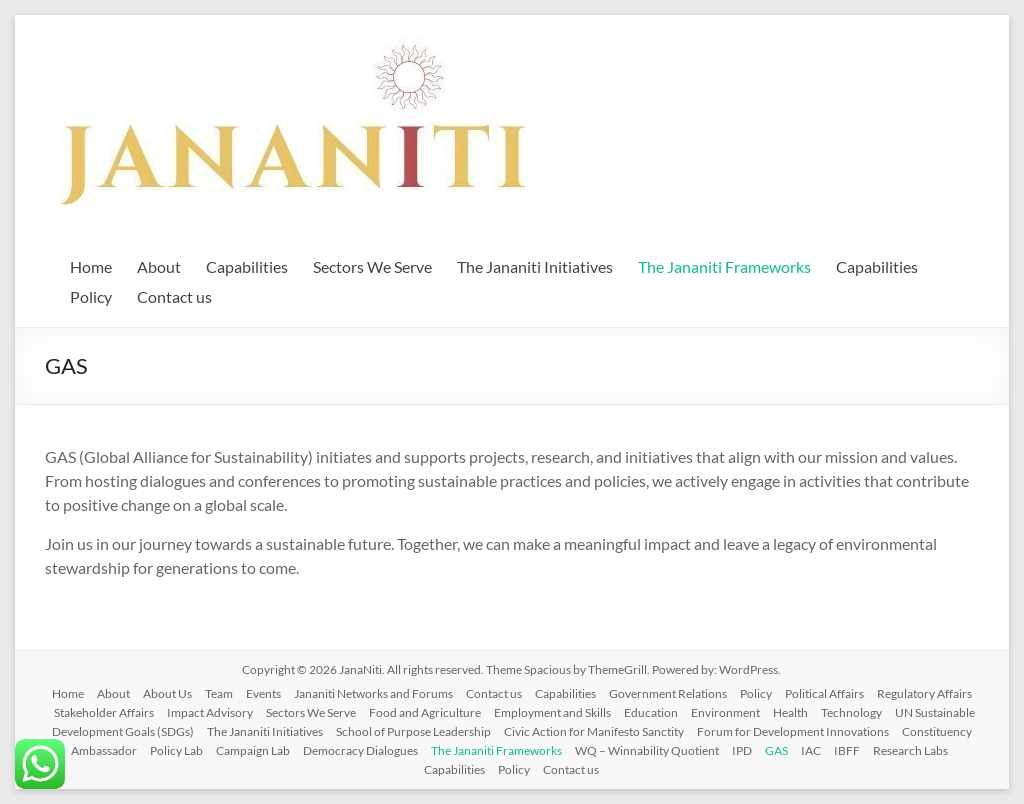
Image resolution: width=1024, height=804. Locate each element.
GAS (776, 750)
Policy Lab (176, 750)
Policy (91, 296)
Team (219, 693)
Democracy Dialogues (360, 750)
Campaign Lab (253, 750)
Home (91, 266)
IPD (742, 750)
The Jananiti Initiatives (535, 266)
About (159, 266)
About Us (167, 693)
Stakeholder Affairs (104, 712)
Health (790, 712)
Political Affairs (824, 693)
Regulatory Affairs (924, 693)
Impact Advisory (210, 712)
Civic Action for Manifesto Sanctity (594, 731)
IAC (811, 750)
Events (263, 693)
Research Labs (910, 750)
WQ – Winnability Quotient (647, 750)
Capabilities (247, 266)
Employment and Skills (552, 712)
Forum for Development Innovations (793, 731)
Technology (851, 712)
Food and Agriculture (425, 712)
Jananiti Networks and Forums (373, 693)
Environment (725, 712)
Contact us (174, 296)
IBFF (847, 750)
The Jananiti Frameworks (724, 266)
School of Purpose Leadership (413, 731)
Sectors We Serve (372, 266)
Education (651, 712)
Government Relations (668, 693)
